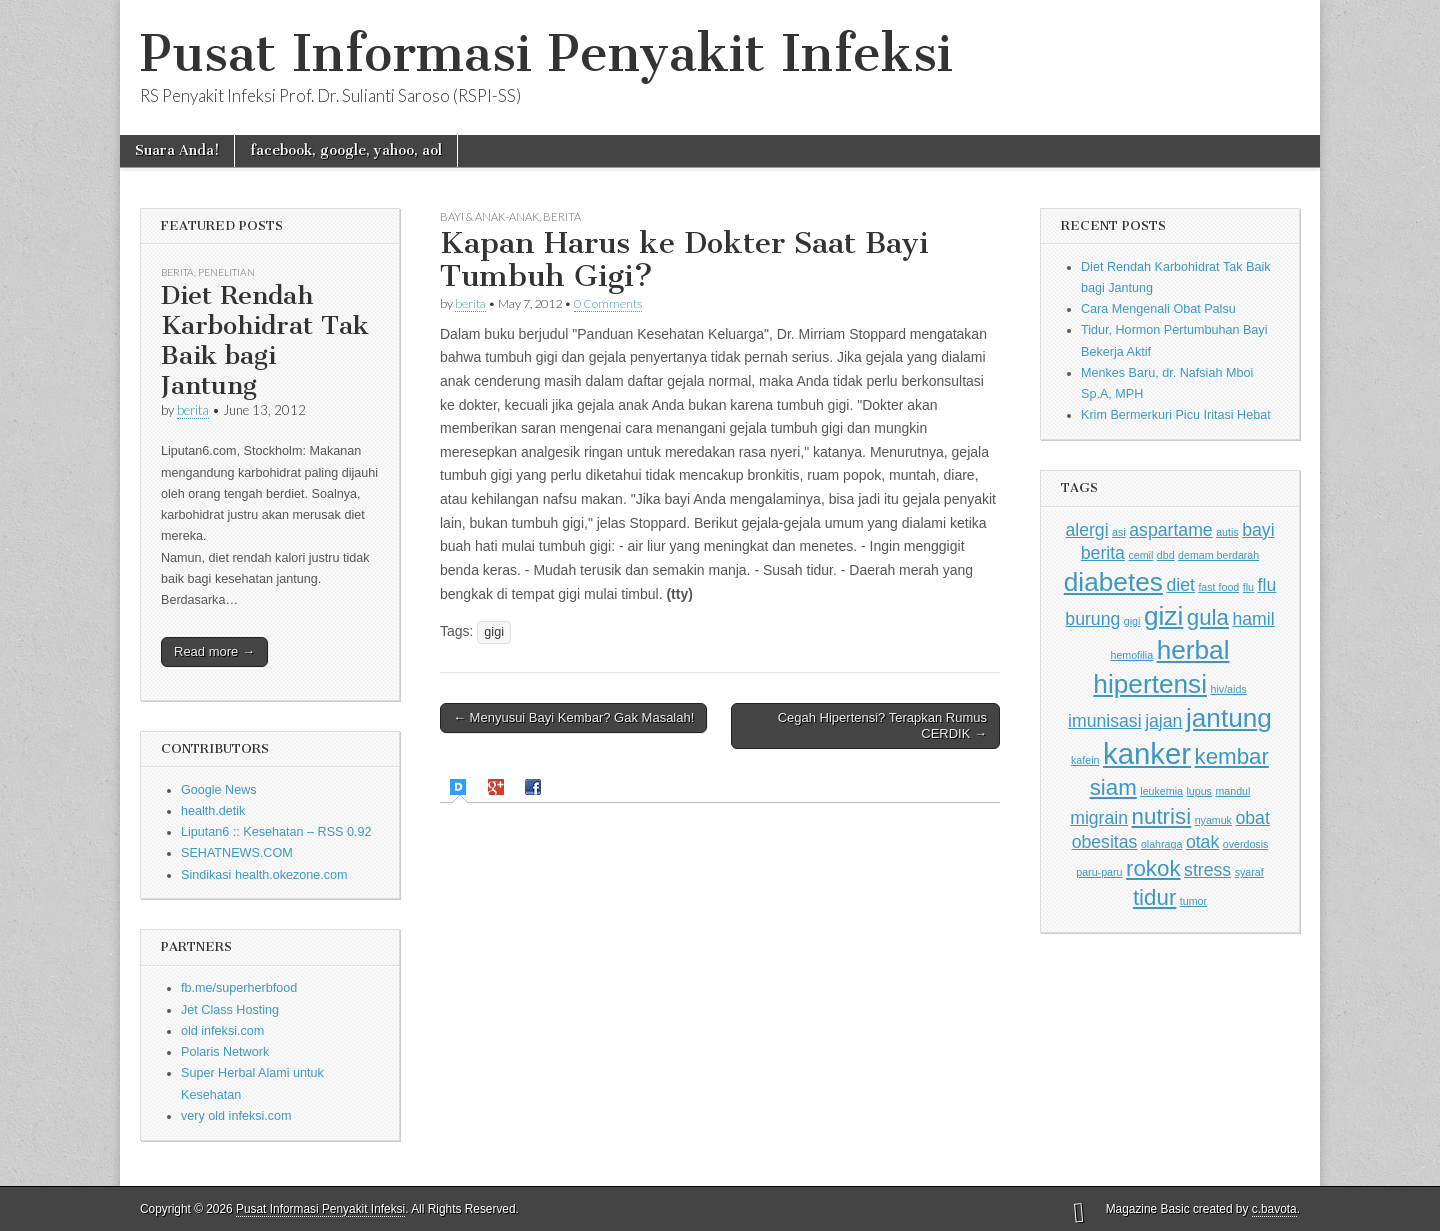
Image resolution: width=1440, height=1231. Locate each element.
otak (1202, 842)
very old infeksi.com (236, 1116)
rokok (1153, 868)
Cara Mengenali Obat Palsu (1158, 309)
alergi (1086, 530)
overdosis (1246, 844)
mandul (1232, 791)
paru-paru (1099, 872)
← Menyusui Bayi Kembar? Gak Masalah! (573, 717)
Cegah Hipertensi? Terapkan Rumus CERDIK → (882, 725)
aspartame (1170, 530)
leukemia (1161, 791)
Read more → (214, 651)
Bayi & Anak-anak (489, 216)
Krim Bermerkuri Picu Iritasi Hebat (1176, 415)
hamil (1253, 619)
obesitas (1105, 842)
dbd (1166, 555)
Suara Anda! (177, 150)
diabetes (1113, 582)
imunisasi (1105, 721)
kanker (1147, 753)
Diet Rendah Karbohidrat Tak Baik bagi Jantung (265, 340)
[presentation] (460, 787)
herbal (1193, 650)
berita (193, 410)
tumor (1193, 901)
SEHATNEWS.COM (237, 853)
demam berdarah (1218, 555)
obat (1252, 818)
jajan (1163, 721)
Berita (177, 272)
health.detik (213, 811)
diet (1180, 585)
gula (1208, 617)
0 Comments (608, 303)
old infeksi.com (222, 1031)
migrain (1099, 818)
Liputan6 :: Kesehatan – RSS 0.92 (276, 832)
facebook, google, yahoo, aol (346, 150)
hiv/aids (1229, 689)
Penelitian (226, 272)
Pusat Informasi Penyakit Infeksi (546, 53)
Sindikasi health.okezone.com (264, 875)
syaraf (1249, 872)
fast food (1218, 587)
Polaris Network (225, 1052)
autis (1227, 532)
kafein (1085, 760)
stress (1207, 870)
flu (1248, 587)
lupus (1198, 791)
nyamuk (1213, 820)
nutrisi (1162, 816)
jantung (1229, 718)
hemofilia (1131, 655)
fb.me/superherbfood (239, 988)
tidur (1154, 897)
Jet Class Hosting (230, 1010)
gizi (1163, 616)
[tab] (460, 787)
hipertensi (1150, 684)
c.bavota (1274, 1209)
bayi (1258, 530)
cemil (1140, 555)
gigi (494, 632)
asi (1119, 532)
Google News (219, 790)
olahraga (1161, 844)
